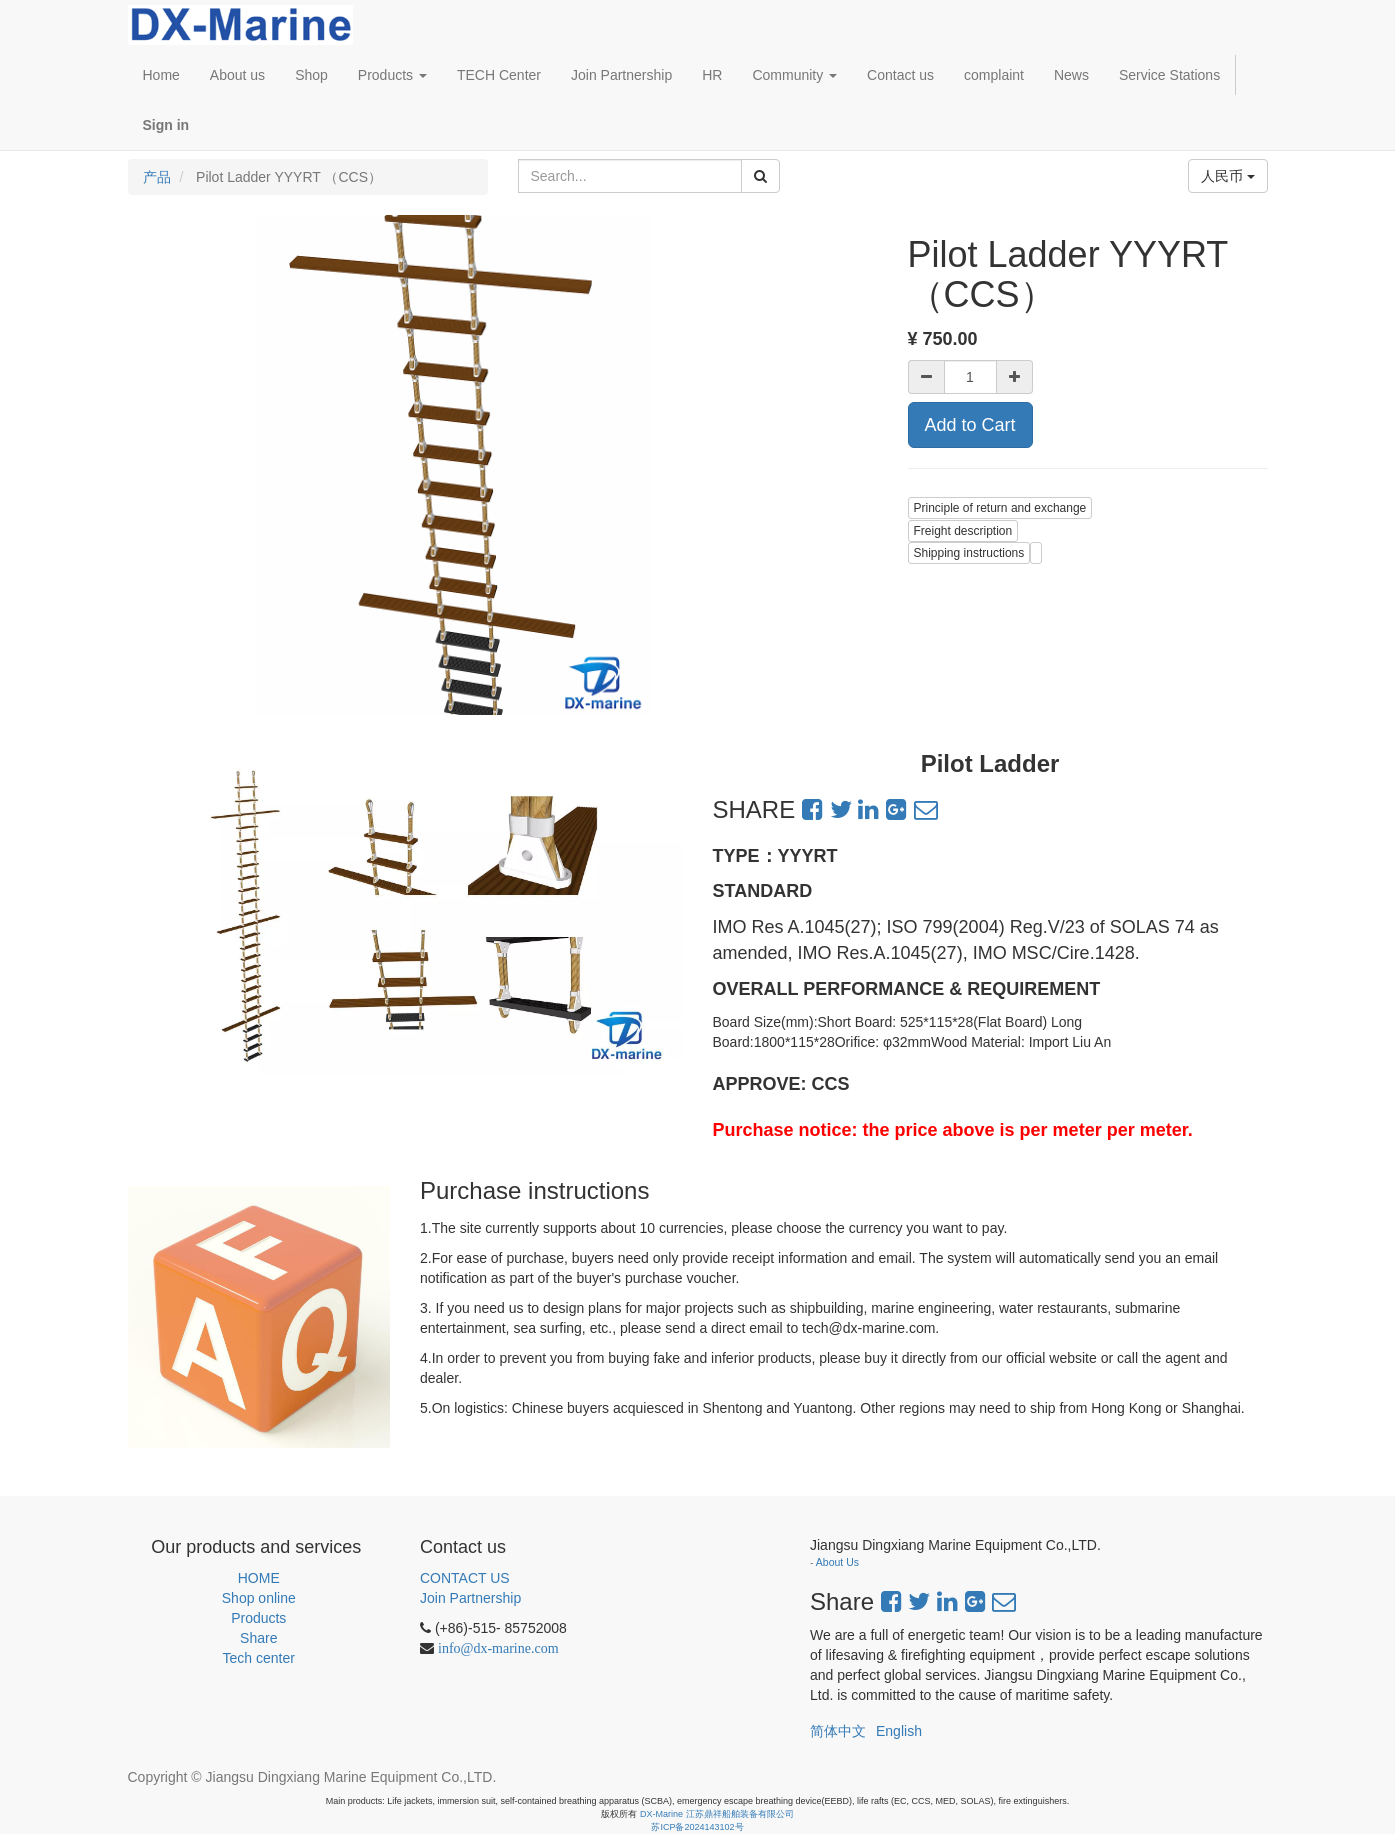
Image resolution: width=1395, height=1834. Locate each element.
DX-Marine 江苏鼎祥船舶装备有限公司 (717, 1814)
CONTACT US (465, 1578)
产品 (157, 177)
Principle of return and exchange (1000, 508)
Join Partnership (470, 1598)
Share (258, 1638)
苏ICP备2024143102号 (697, 1827)
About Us (837, 1562)
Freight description (963, 531)
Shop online (259, 1598)
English (899, 1731)
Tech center (259, 1658)
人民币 (1228, 176)
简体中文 (838, 1731)
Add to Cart (970, 425)
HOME (259, 1578)
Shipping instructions (969, 553)
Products (258, 1618)
